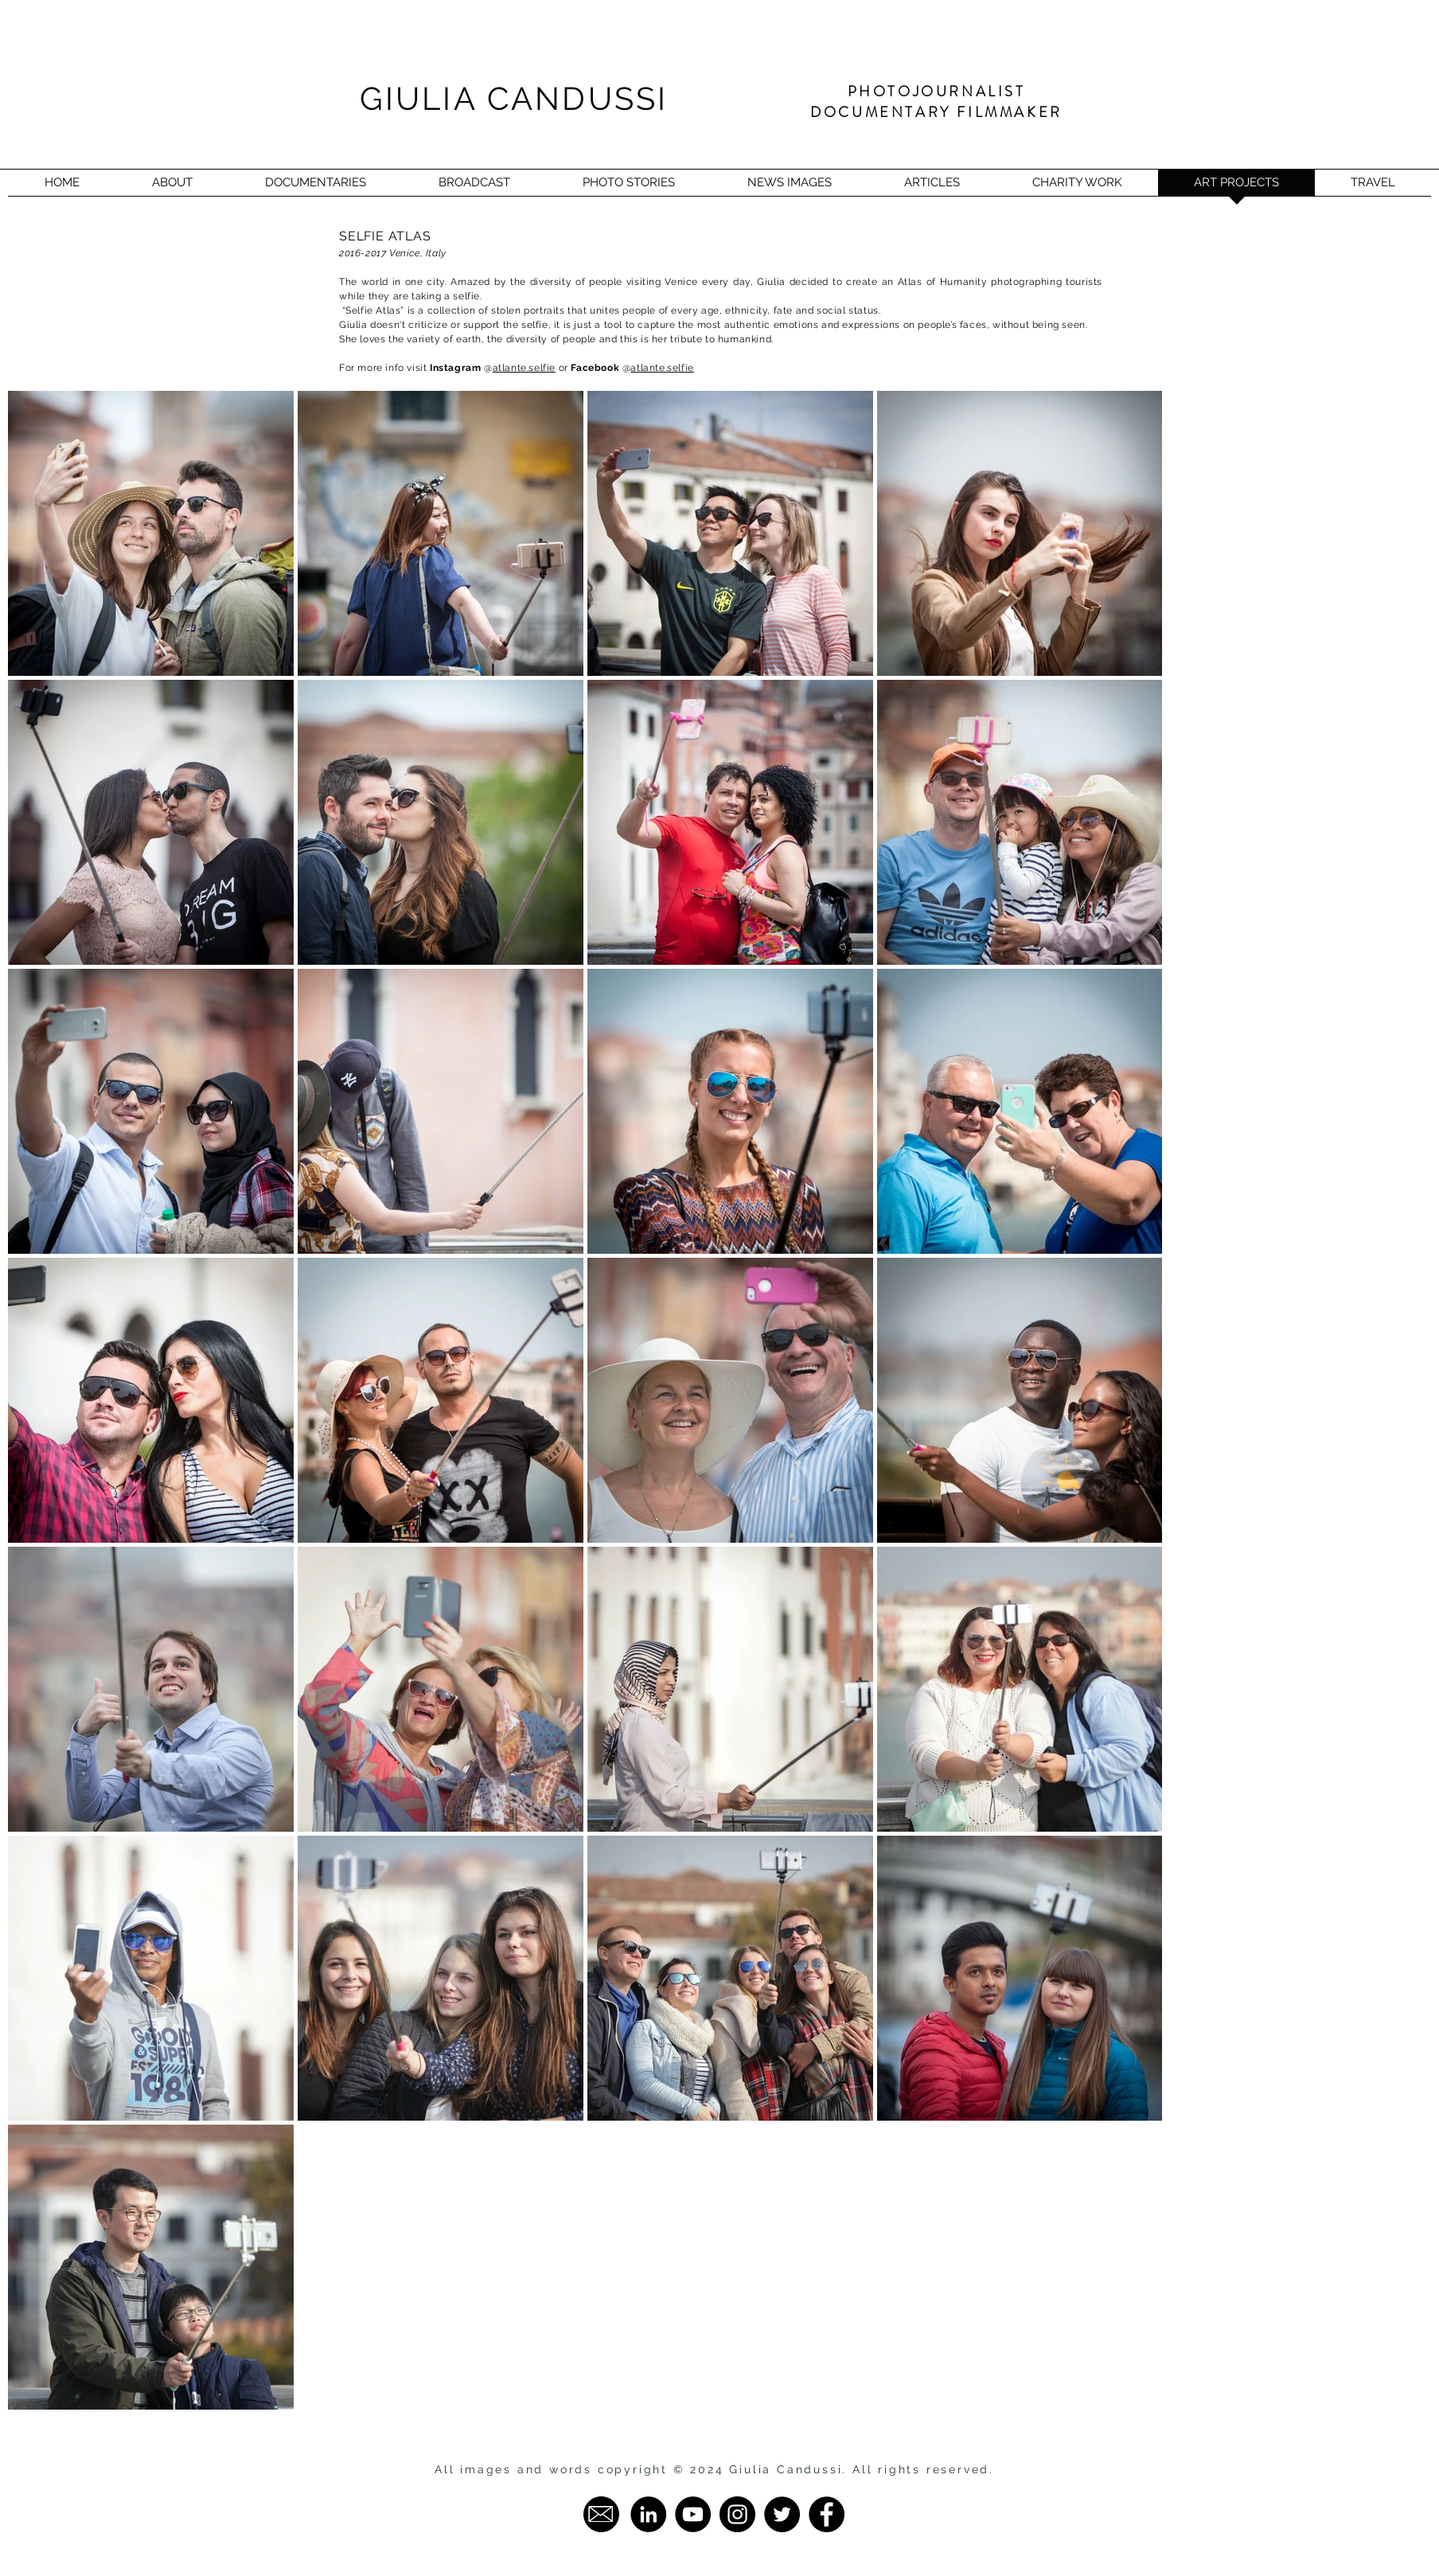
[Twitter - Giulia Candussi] (782, 2514)
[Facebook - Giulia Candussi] (826, 2514)
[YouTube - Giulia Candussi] (693, 2514)
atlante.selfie (524, 367)
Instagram (457, 367)
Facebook (595, 367)
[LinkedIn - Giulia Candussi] (648, 2514)
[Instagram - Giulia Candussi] (737, 2514)
